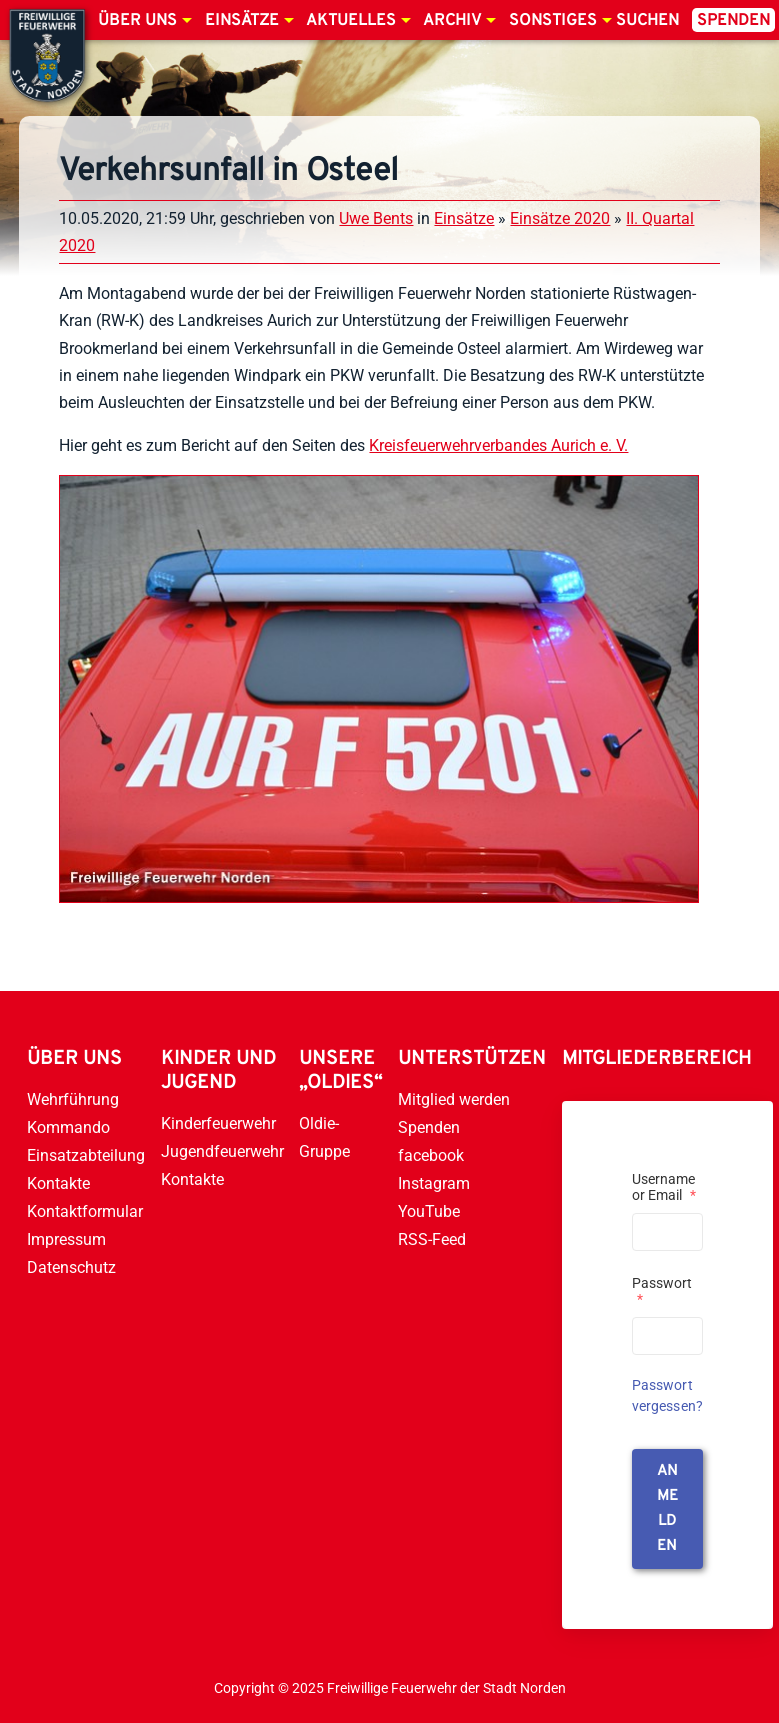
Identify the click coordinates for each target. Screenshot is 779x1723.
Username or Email (664, 1187)
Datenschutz (71, 1267)
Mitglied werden (454, 1099)
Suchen (647, 21)
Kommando (68, 1127)
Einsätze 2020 (560, 218)
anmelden (667, 1509)
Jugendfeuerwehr (222, 1151)
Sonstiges (553, 21)
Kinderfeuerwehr (218, 1123)
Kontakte (58, 1183)
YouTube (429, 1211)
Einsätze (242, 21)
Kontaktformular (85, 1211)
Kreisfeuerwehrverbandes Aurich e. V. (498, 445)
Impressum (66, 1239)
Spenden (733, 21)
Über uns (137, 21)
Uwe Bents (376, 218)
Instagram (434, 1183)
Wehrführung (73, 1099)
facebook (431, 1155)
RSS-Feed (432, 1239)
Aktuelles (351, 21)
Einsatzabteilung (86, 1155)
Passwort (662, 1291)
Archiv (452, 21)
